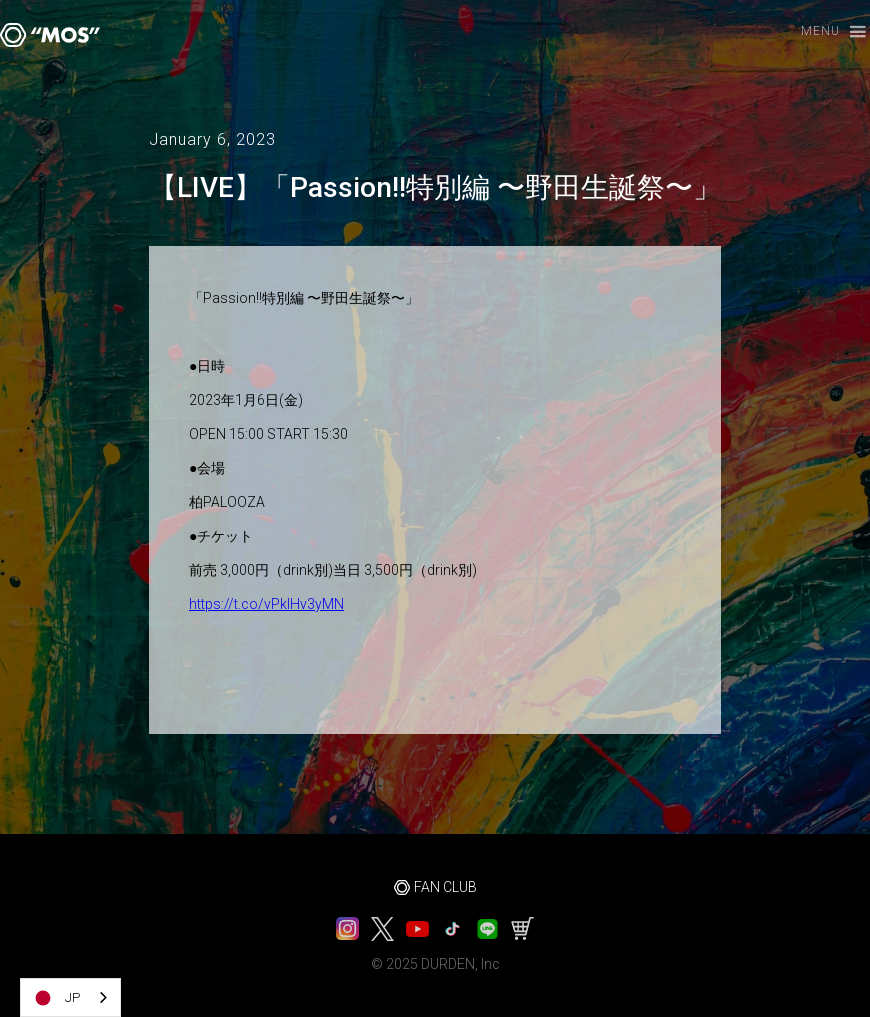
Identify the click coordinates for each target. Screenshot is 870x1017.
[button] (824, 32)
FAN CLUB (445, 887)
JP (55, 998)
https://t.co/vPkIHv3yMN (266, 604)
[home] (50, 35)
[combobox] (70, 997)
